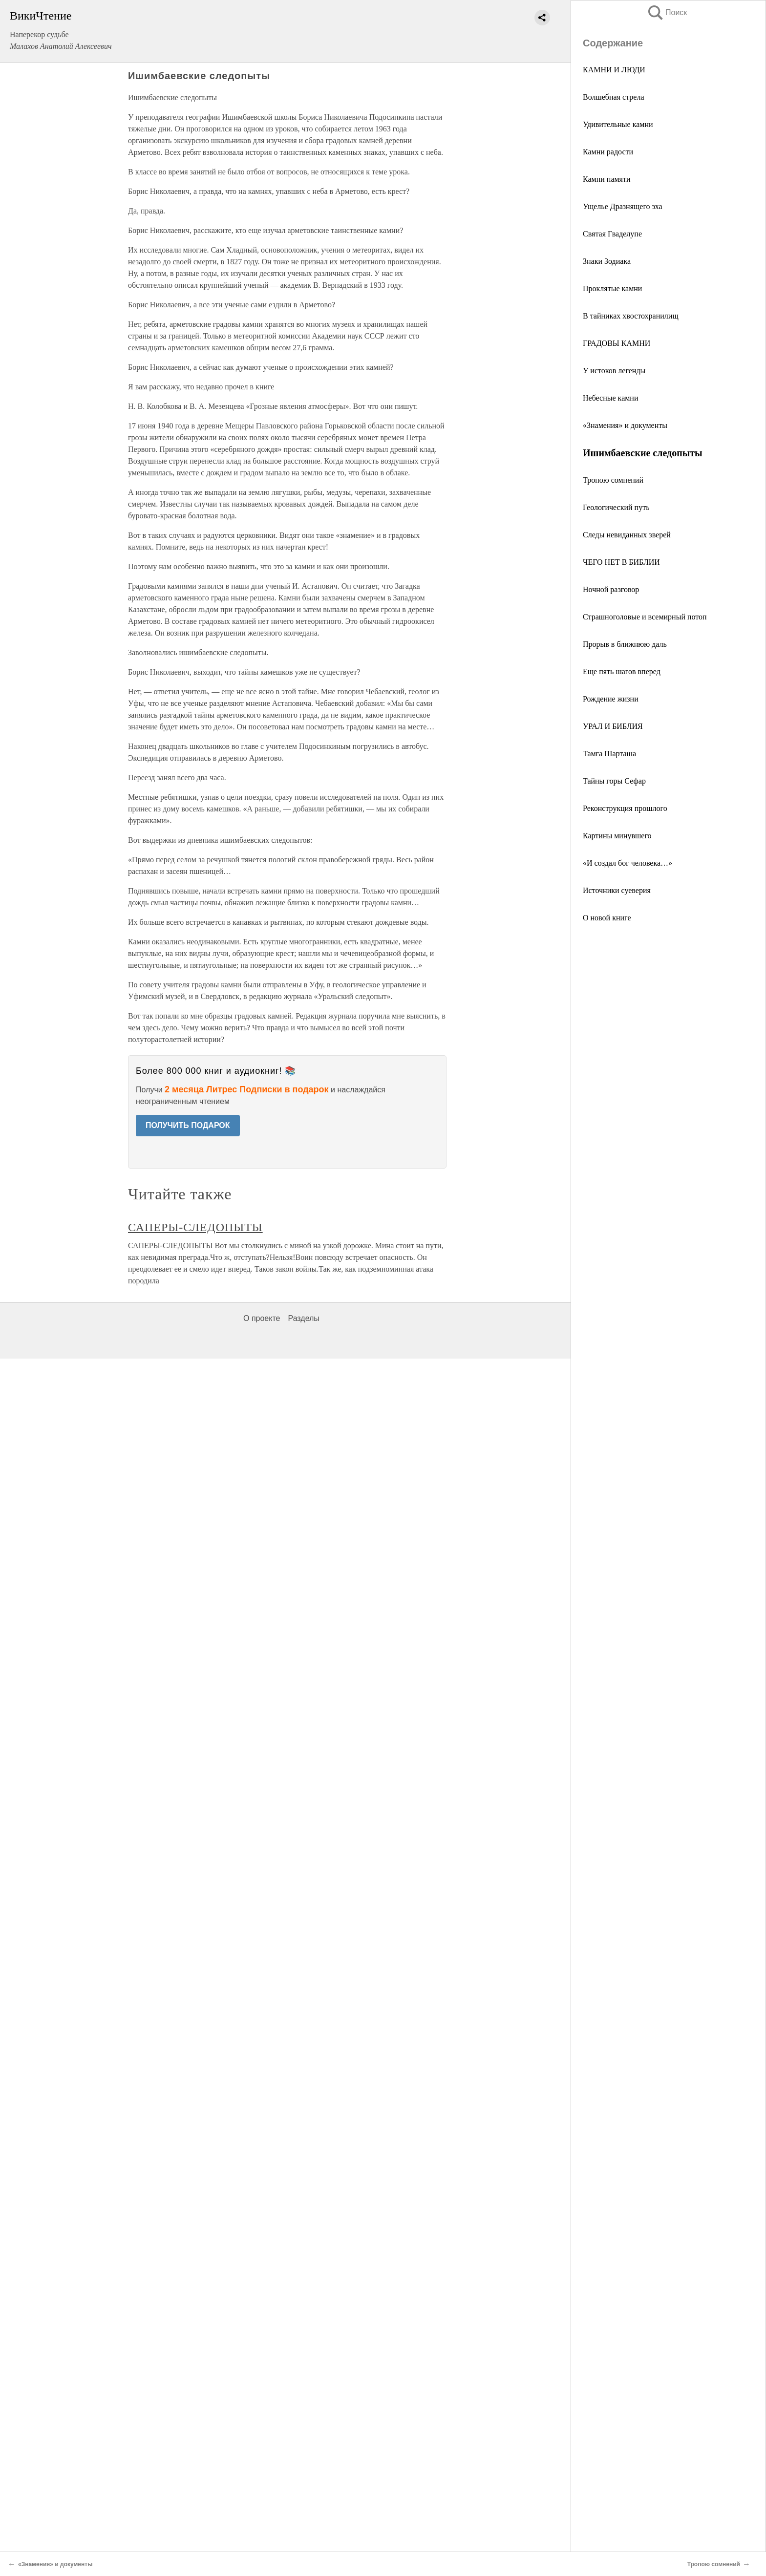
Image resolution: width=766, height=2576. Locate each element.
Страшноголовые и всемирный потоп (645, 617)
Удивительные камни (618, 124)
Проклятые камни (612, 288)
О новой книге (607, 918)
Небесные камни (610, 398)
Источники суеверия (617, 890)
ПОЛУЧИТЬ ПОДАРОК (188, 1125)
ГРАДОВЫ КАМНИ (616, 343)
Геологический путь (616, 507)
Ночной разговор (611, 589)
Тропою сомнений (613, 480)
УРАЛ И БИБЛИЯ (613, 726)
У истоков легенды (614, 370)
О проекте (261, 1318)
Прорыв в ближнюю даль (625, 644)
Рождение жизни (610, 699)
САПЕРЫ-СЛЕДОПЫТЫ (195, 1227)
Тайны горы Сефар (614, 781)
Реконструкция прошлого (625, 808)
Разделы (303, 1318)
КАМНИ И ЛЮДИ (614, 69)
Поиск (666, 12)
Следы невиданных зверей (627, 535)
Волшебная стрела (613, 97)
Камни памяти (607, 179)
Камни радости (608, 152)
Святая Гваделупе (612, 234)
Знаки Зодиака (607, 261)
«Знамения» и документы (625, 425)
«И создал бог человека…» (627, 863)
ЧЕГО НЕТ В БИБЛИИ (621, 562)
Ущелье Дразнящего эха (622, 206)
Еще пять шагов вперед (621, 671)
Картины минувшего (617, 835)
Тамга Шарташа (609, 753)
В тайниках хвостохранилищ (631, 316)
